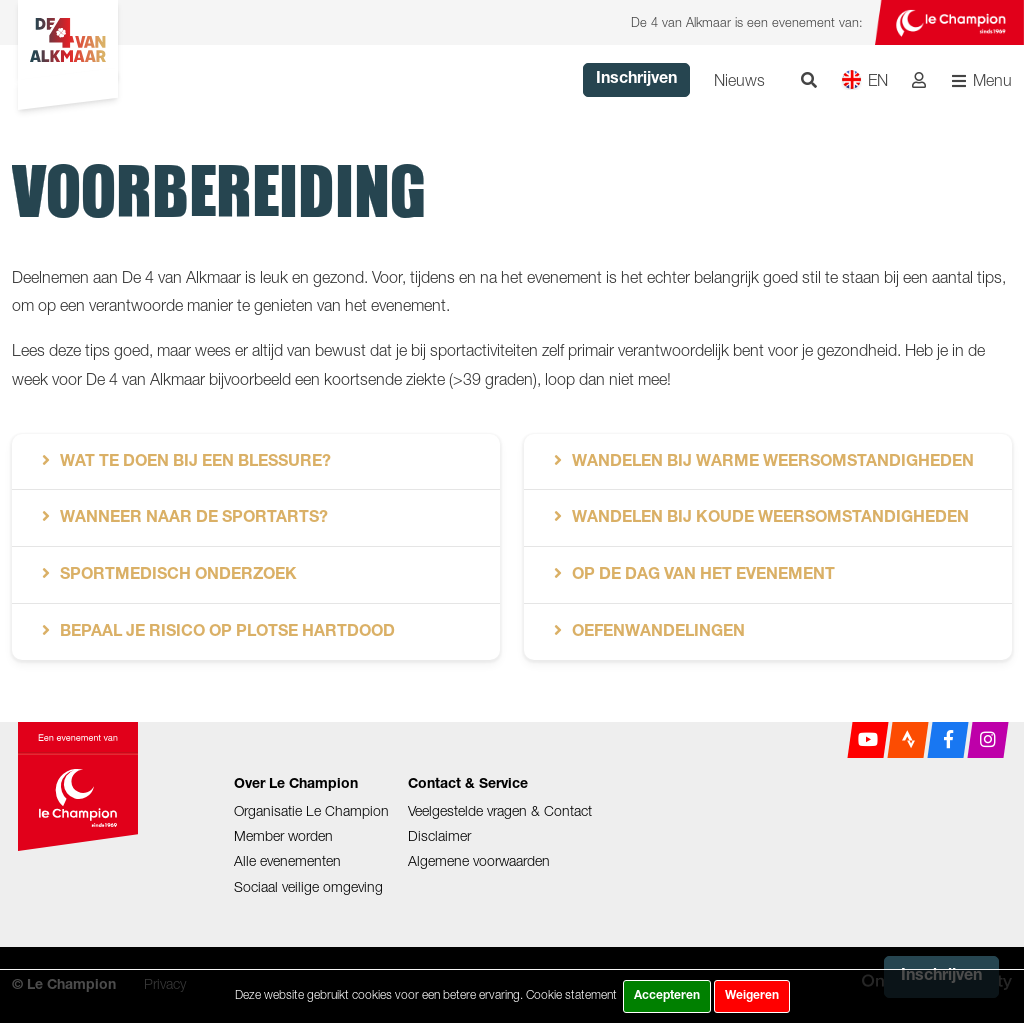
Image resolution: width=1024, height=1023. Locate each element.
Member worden (283, 835)
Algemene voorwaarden (479, 860)
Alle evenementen (287, 860)
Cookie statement (571, 994)
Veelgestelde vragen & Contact (500, 810)
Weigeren (752, 996)
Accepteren (667, 996)
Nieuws (739, 80)
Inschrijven (636, 80)
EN (864, 79)
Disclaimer (439, 835)
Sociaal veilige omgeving (308, 886)
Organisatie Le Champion (311, 810)
